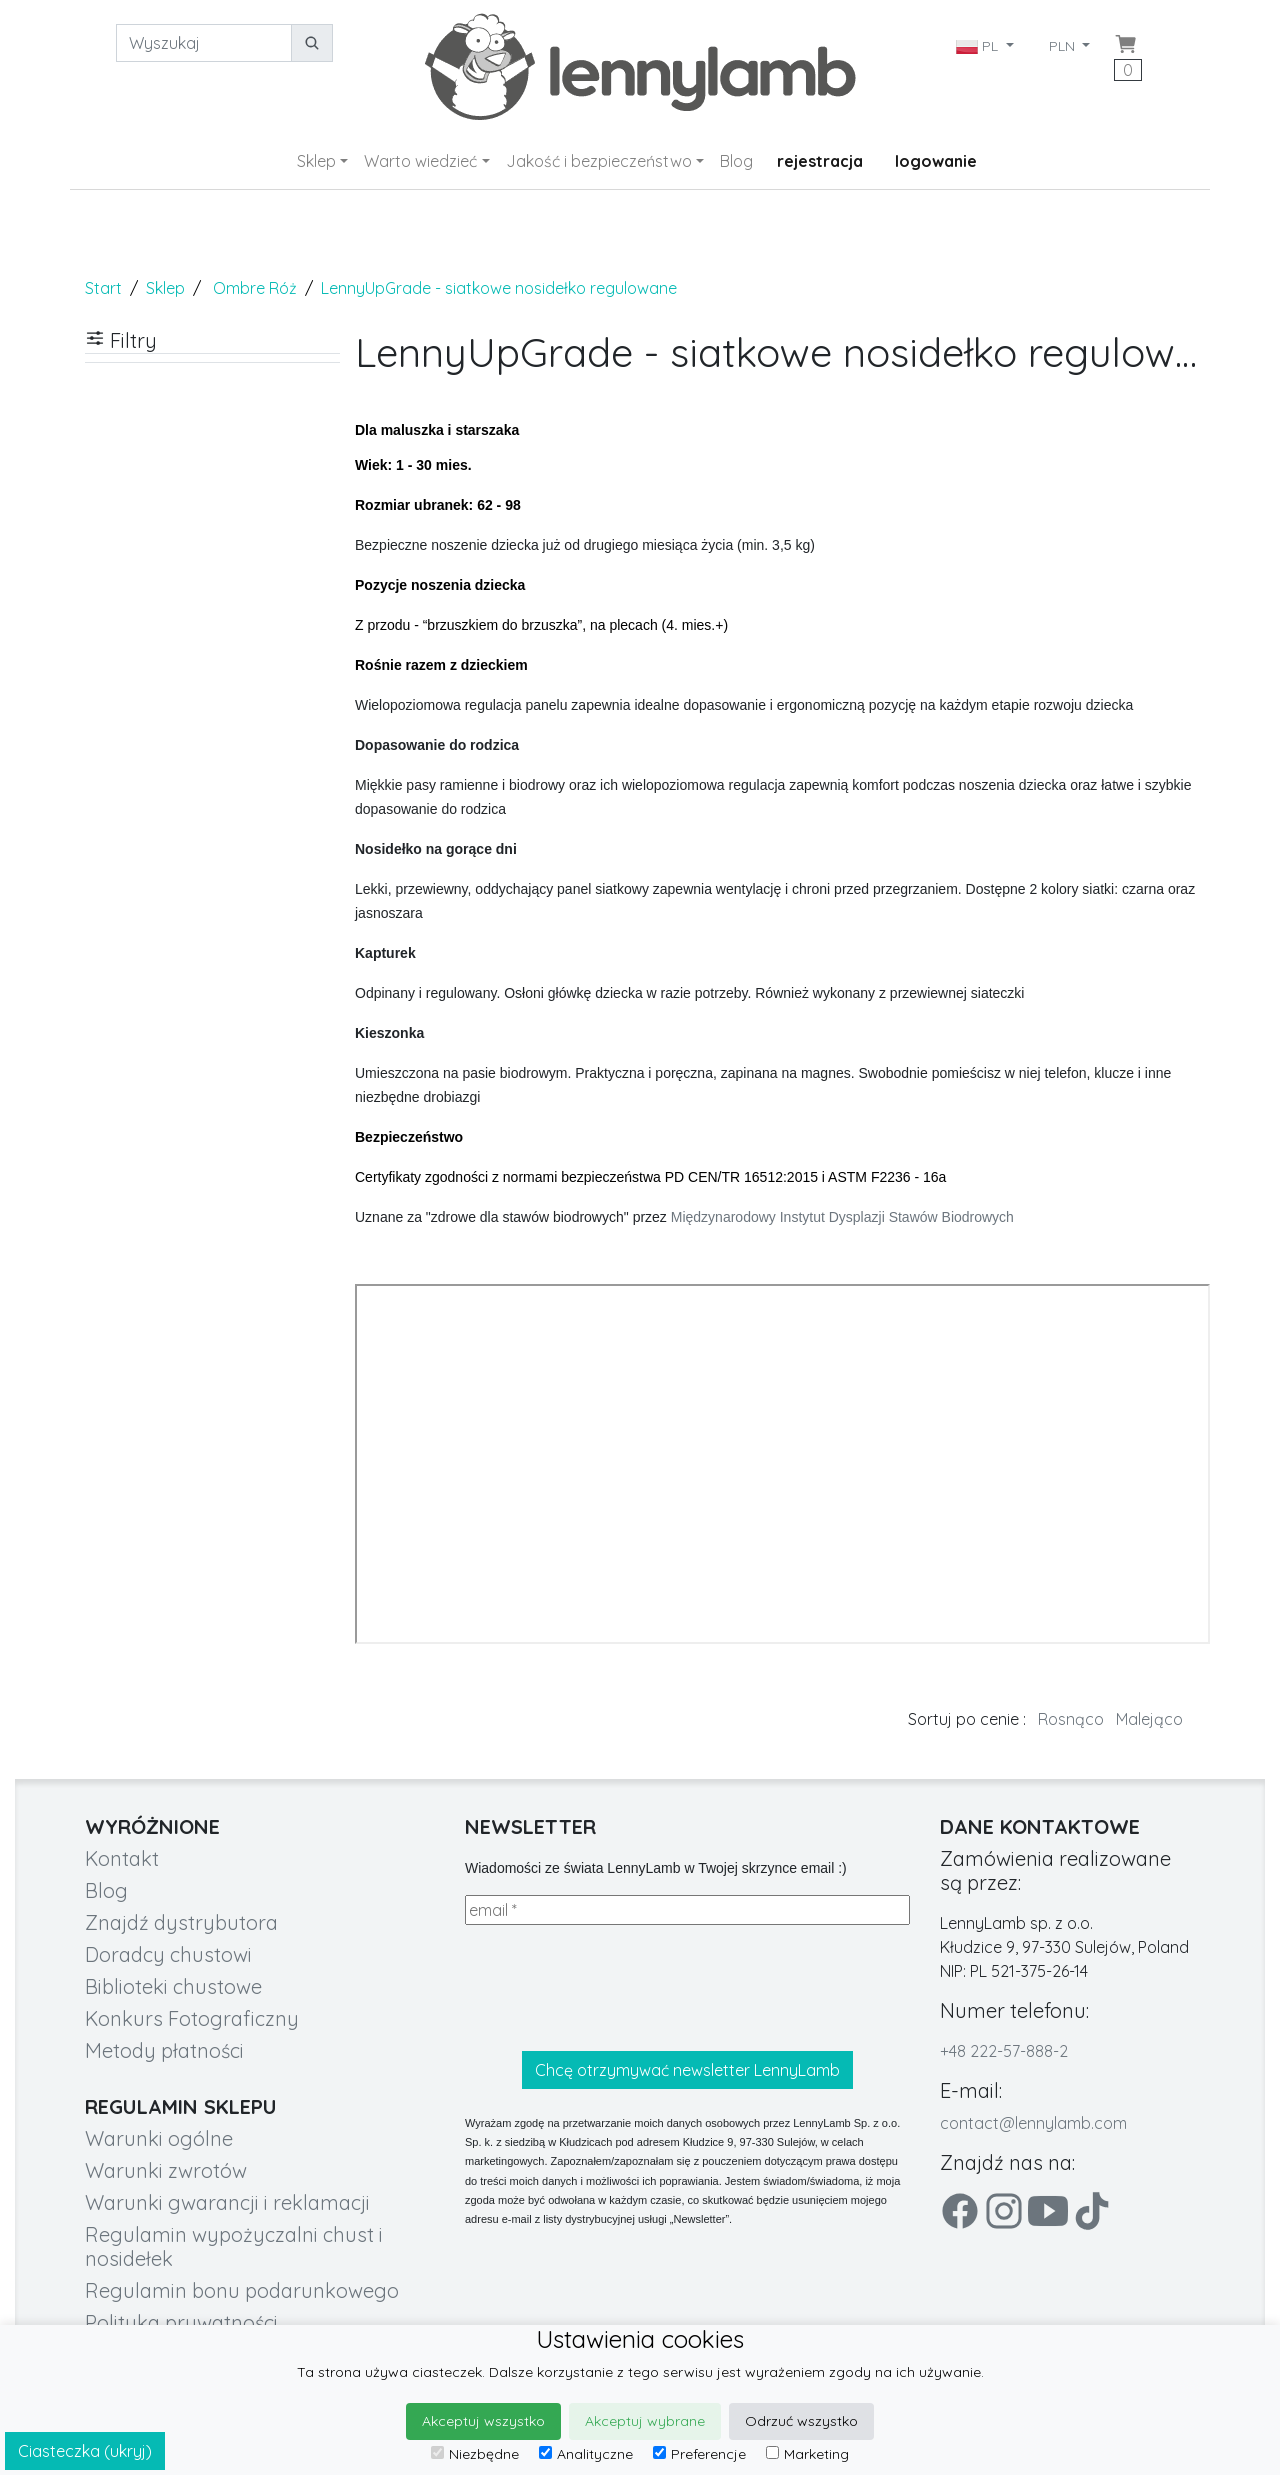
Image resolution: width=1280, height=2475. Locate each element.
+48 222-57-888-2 (1004, 2051)
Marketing (807, 2454)
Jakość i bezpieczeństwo (599, 161)
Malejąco (1149, 1719)
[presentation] (617, 1988)
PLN (1064, 46)
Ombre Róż (255, 288)
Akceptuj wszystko (483, 2421)
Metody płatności (164, 2050)
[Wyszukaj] (204, 43)
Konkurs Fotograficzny (192, 2018)
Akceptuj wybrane (645, 2421)
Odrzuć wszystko (801, 2421)
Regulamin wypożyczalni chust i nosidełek (234, 2246)
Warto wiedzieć (420, 161)
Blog (736, 161)
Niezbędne (475, 2454)
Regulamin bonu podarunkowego (242, 2290)
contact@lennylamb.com (1033, 2123)
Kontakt (122, 1858)
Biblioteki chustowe (173, 1986)
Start (103, 288)
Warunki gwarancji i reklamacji (227, 2202)
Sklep (316, 161)
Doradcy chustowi (168, 1954)
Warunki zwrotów (166, 2170)
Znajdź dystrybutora (181, 1922)
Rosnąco (1071, 1719)
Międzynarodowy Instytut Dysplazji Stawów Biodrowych (842, 1217)
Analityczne (586, 2454)
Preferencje (699, 2454)
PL (979, 46)
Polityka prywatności (181, 2322)
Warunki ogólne (159, 2138)
